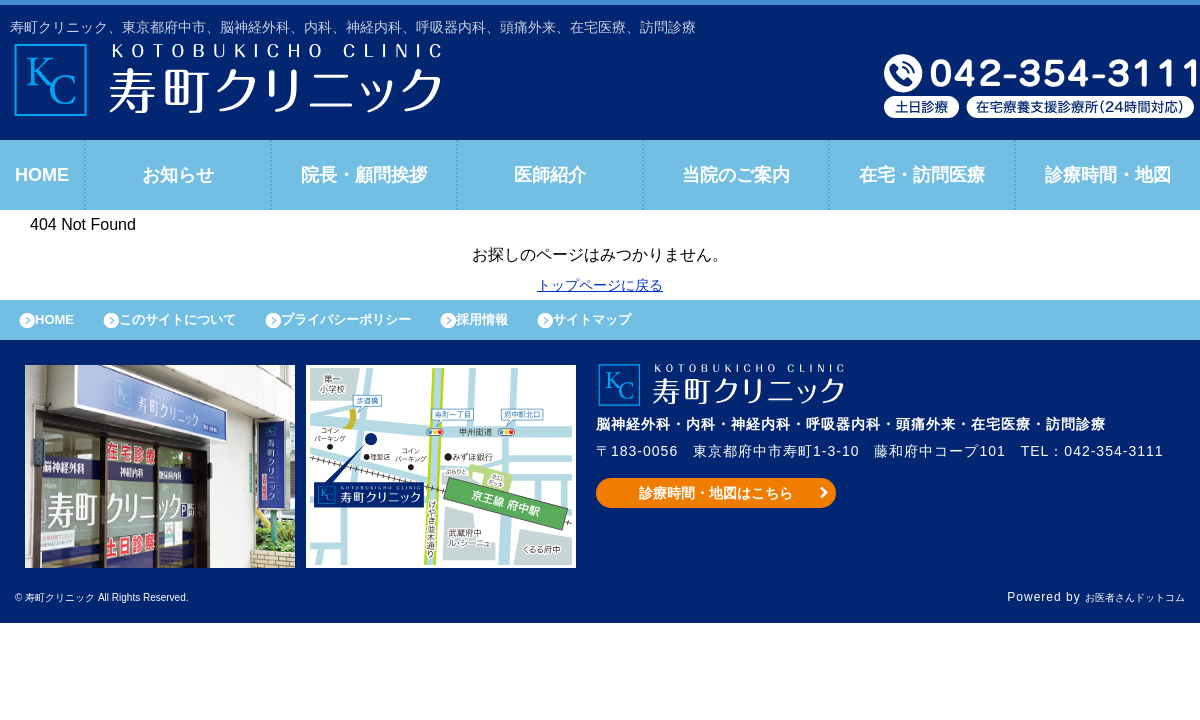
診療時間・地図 (1108, 175)
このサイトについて (203, 325)
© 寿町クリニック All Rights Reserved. (134, 608)
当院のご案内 (736, 175)
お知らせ (178, 175)
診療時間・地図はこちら (716, 503)
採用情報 (551, 325)
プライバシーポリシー (396, 325)
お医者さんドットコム (1120, 608)
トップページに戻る (600, 284)
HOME (42, 175)
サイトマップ (676, 325)
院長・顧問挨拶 (364, 175)
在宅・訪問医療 (922, 175)
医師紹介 (550, 175)
